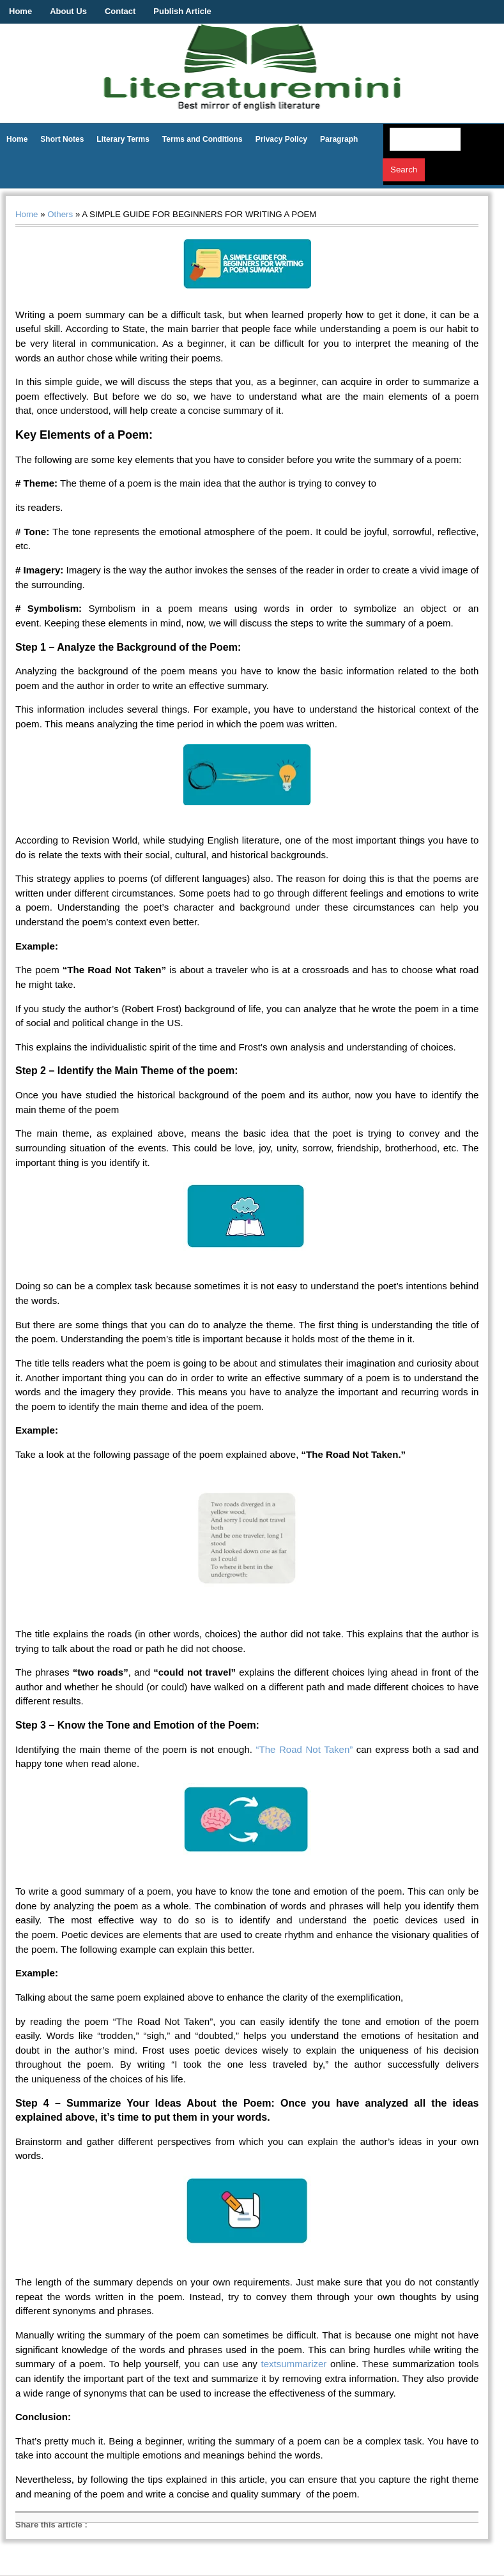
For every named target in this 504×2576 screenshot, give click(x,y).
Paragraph (339, 139)
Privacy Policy (281, 139)
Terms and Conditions (202, 139)
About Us (68, 11)
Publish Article (182, 11)
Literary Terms (122, 139)
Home (20, 11)
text (269, 2363)
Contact (120, 11)
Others (60, 214)
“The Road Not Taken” (304, 1749)
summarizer (302, 2363)
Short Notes (62, 139)
